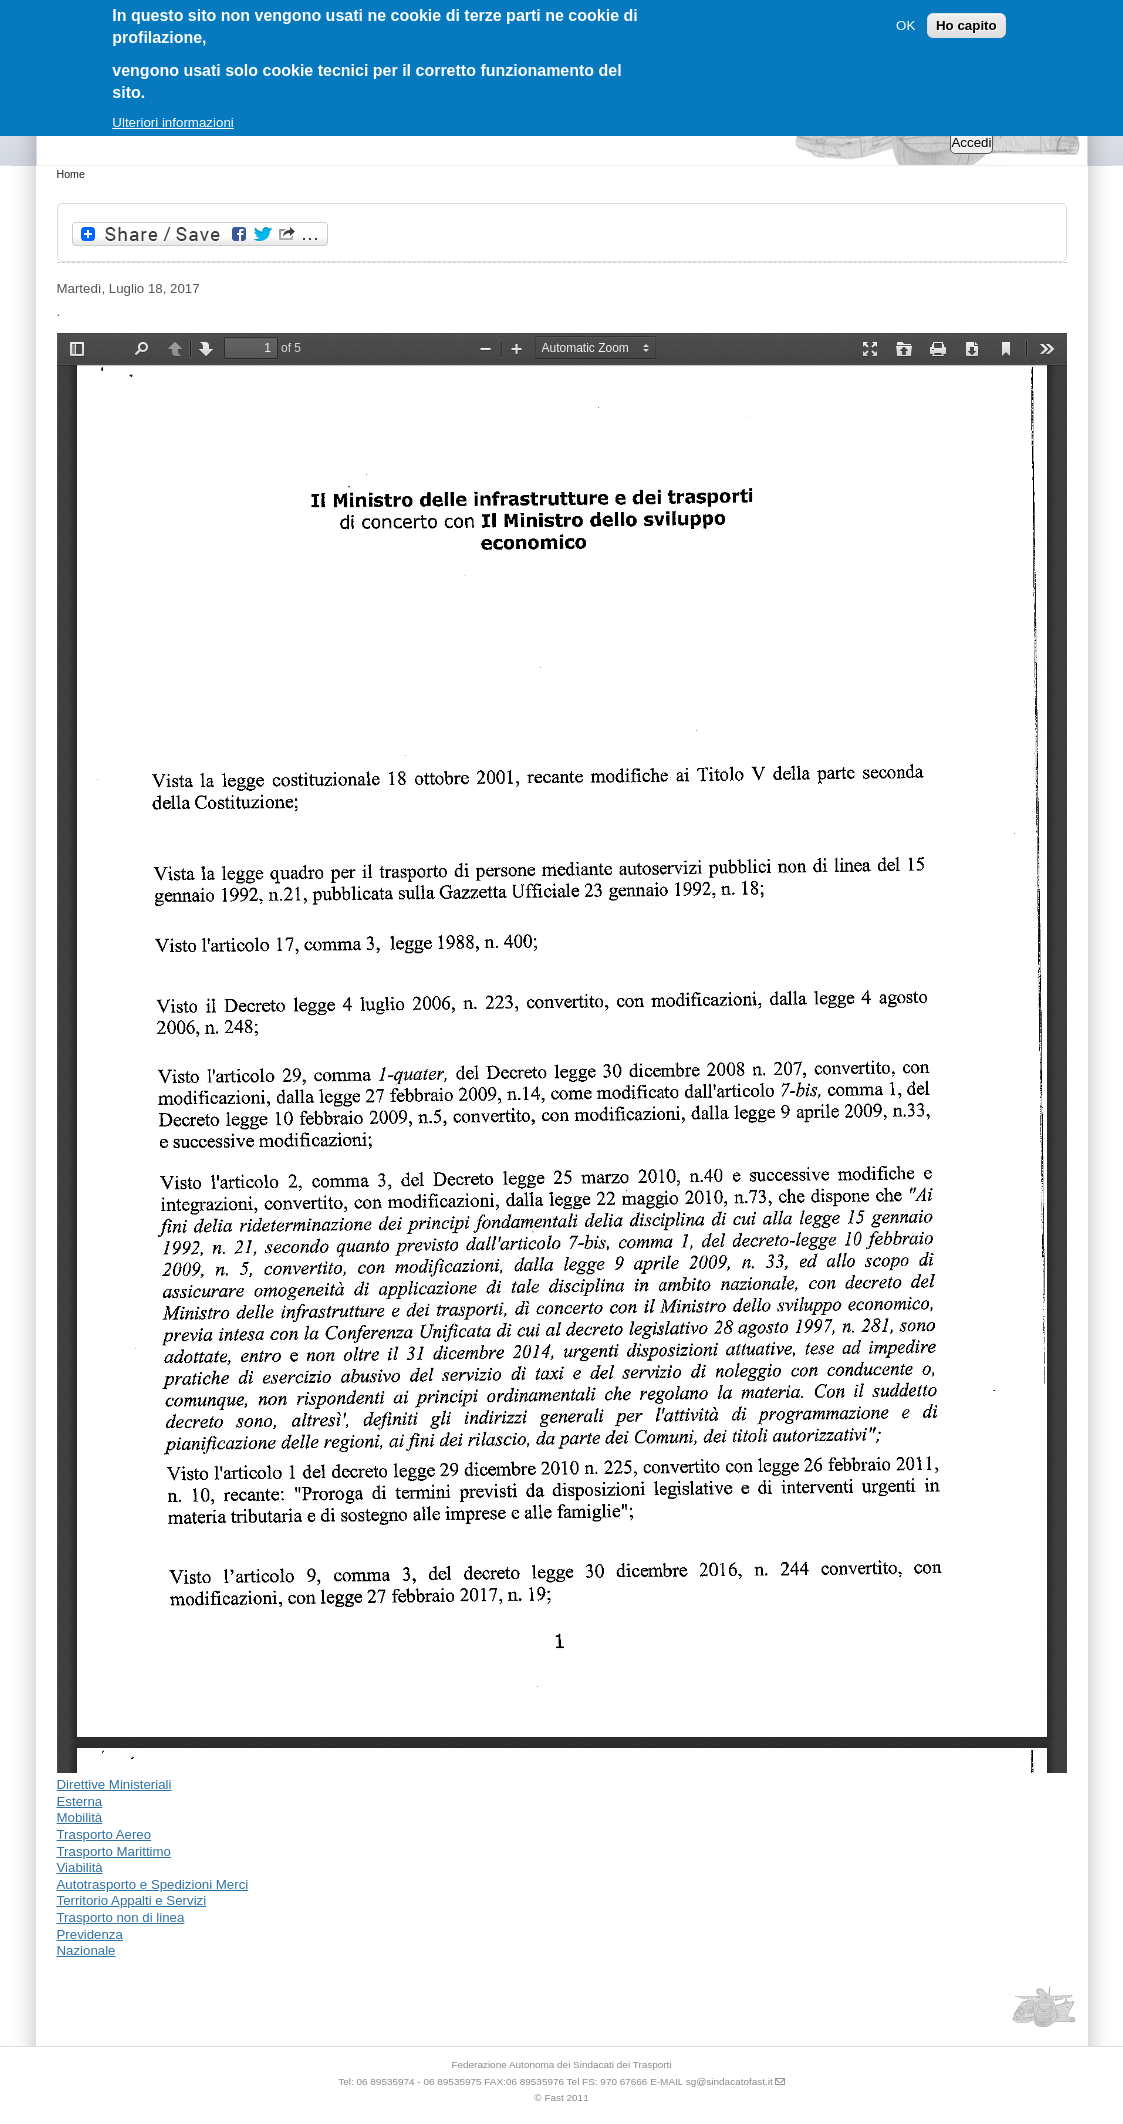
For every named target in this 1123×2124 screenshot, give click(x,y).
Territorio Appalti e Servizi (132, 1900)
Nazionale (86, 1950)
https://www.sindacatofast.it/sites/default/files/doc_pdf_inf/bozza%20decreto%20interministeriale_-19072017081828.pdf (562, 1053)
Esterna (80, 1801)
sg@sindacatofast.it (729, 2081)
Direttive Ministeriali (114, 1784)
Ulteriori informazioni (172, 122)
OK (905, 25)
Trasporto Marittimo (114, 1851)
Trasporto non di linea (121, 1917)
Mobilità (80, 1817)
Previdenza (90, 1934)
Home (71, 174)
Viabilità (80, 1867)
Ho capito (966, 25)
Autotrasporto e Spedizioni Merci (153, 1884)
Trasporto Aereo (104, 1834)
